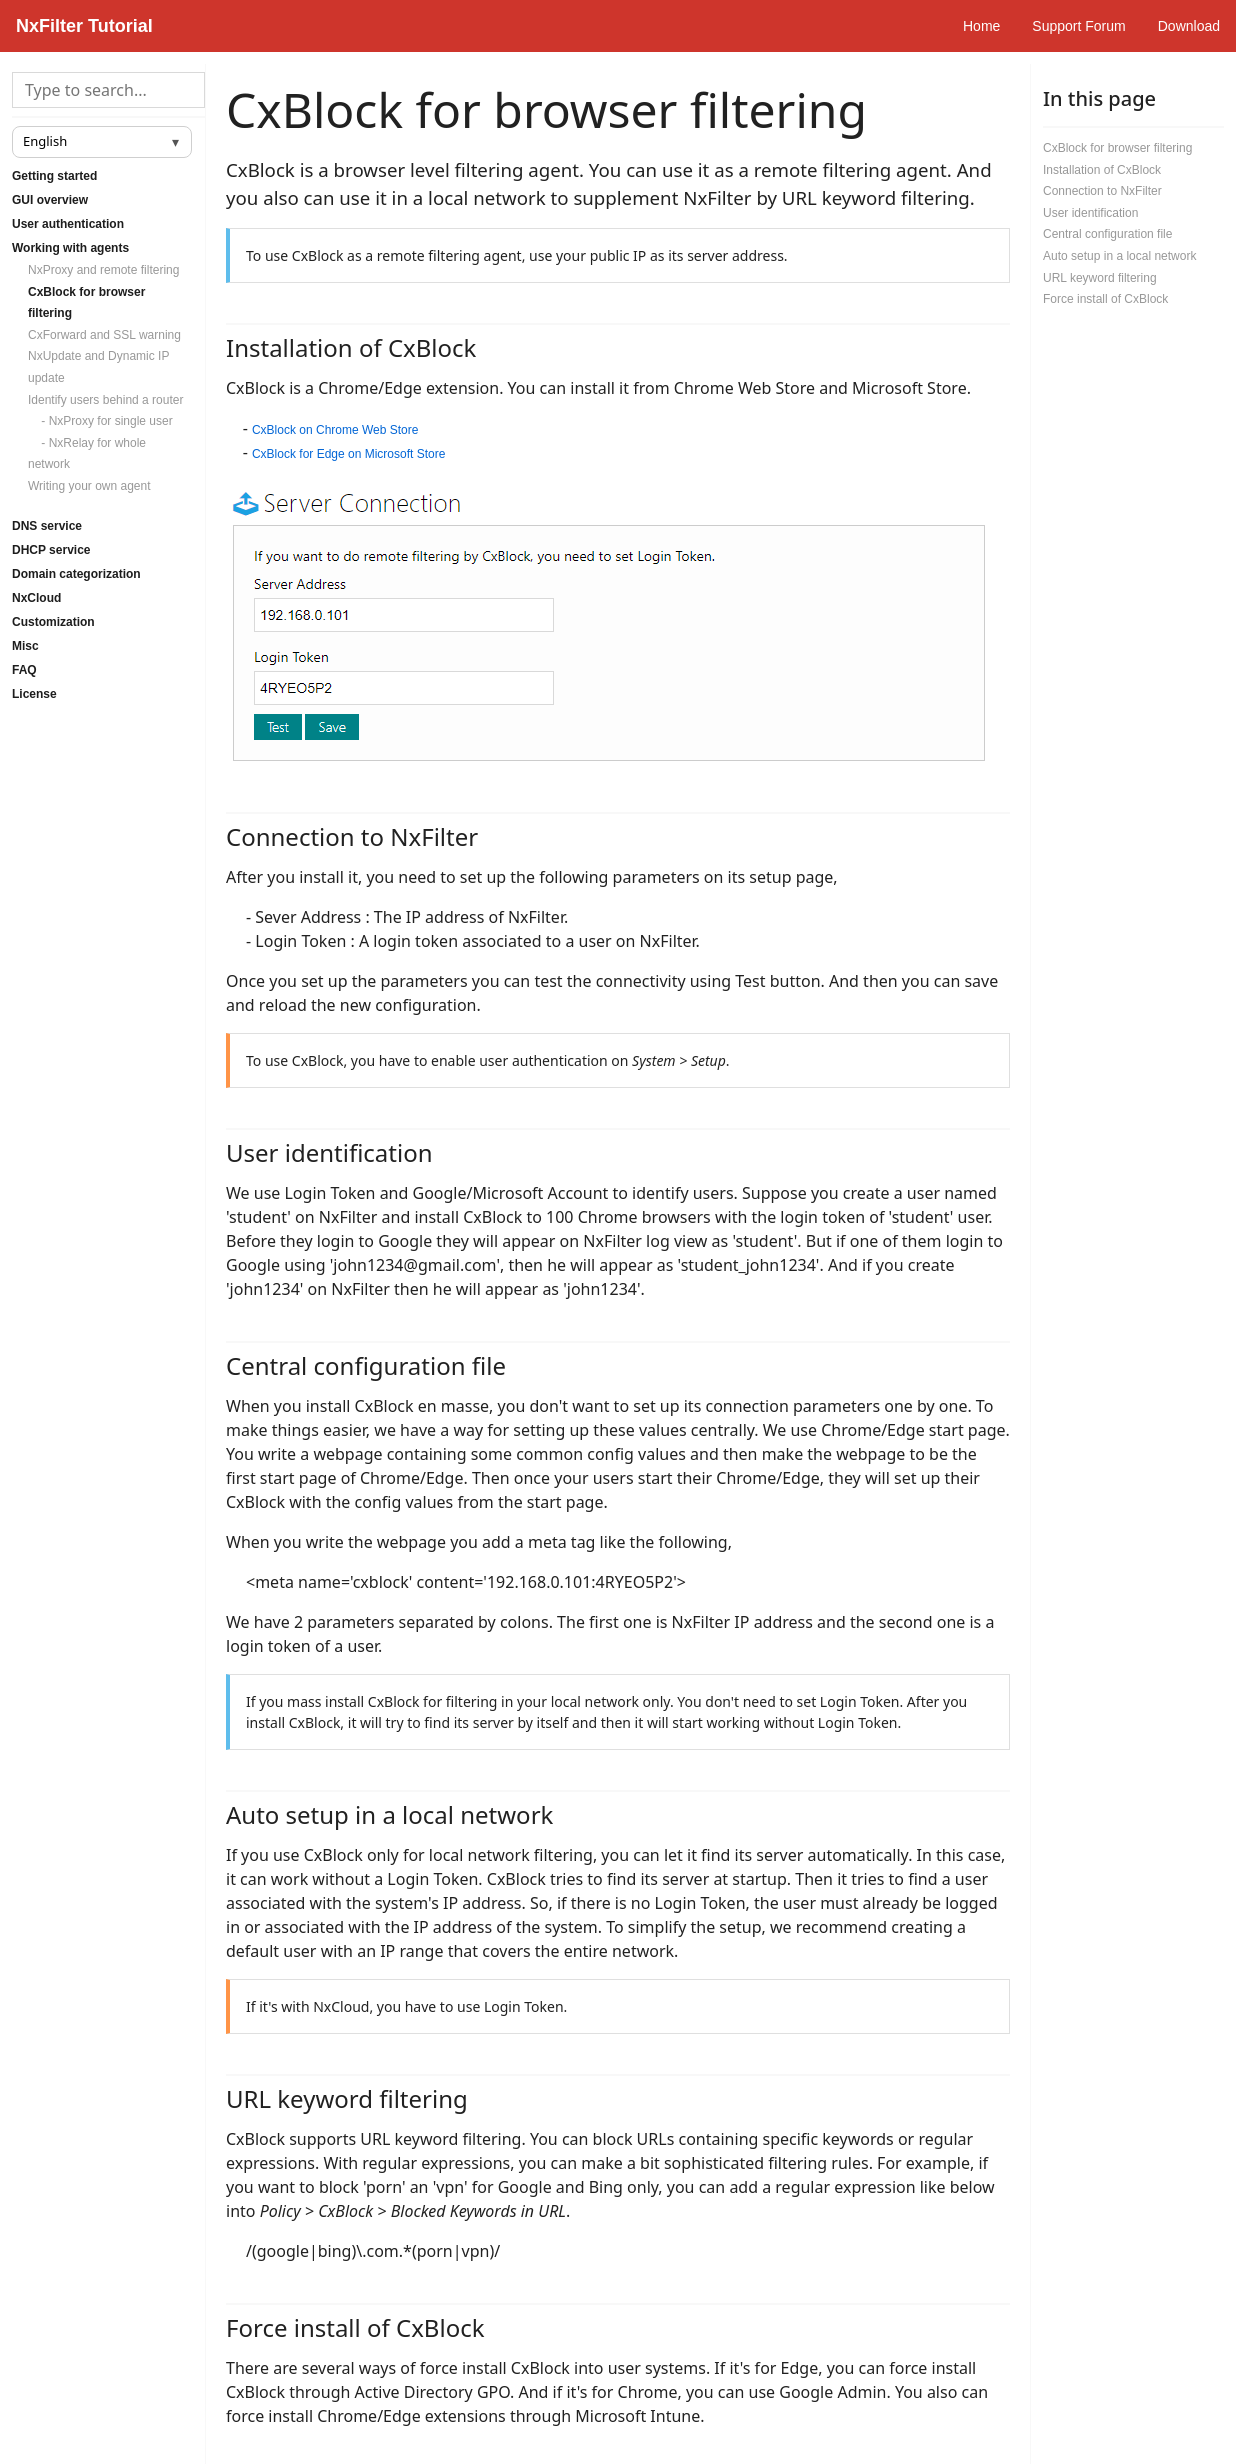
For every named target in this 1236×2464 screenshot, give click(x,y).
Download (1189, 26)
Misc (25, 646)
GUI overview (50, 200)
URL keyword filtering (1100, 278)
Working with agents (70, 248)
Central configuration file (1107, 234)
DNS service (47, 526)
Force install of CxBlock (1105, 299)
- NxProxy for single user (100, 421)
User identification (1090, 213)
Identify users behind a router (105, 400)
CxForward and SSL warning (104, 335)
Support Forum (1078, 26)
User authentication (68, 224)
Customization (53, 622)
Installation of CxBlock (1102, 170)
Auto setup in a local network (1119, 256)
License (34, 694)
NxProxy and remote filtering (103, 270)
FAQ (24, 670)
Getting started (54, 176)
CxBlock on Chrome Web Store (335, 430)
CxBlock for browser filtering (1117, 148)
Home (981, 26)
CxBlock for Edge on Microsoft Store (348, 454)
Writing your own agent (89, 486)
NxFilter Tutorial (84, 26)
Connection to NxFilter (1102, 191)
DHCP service (51, 550)
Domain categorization (76, 574)
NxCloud (36, 598)
